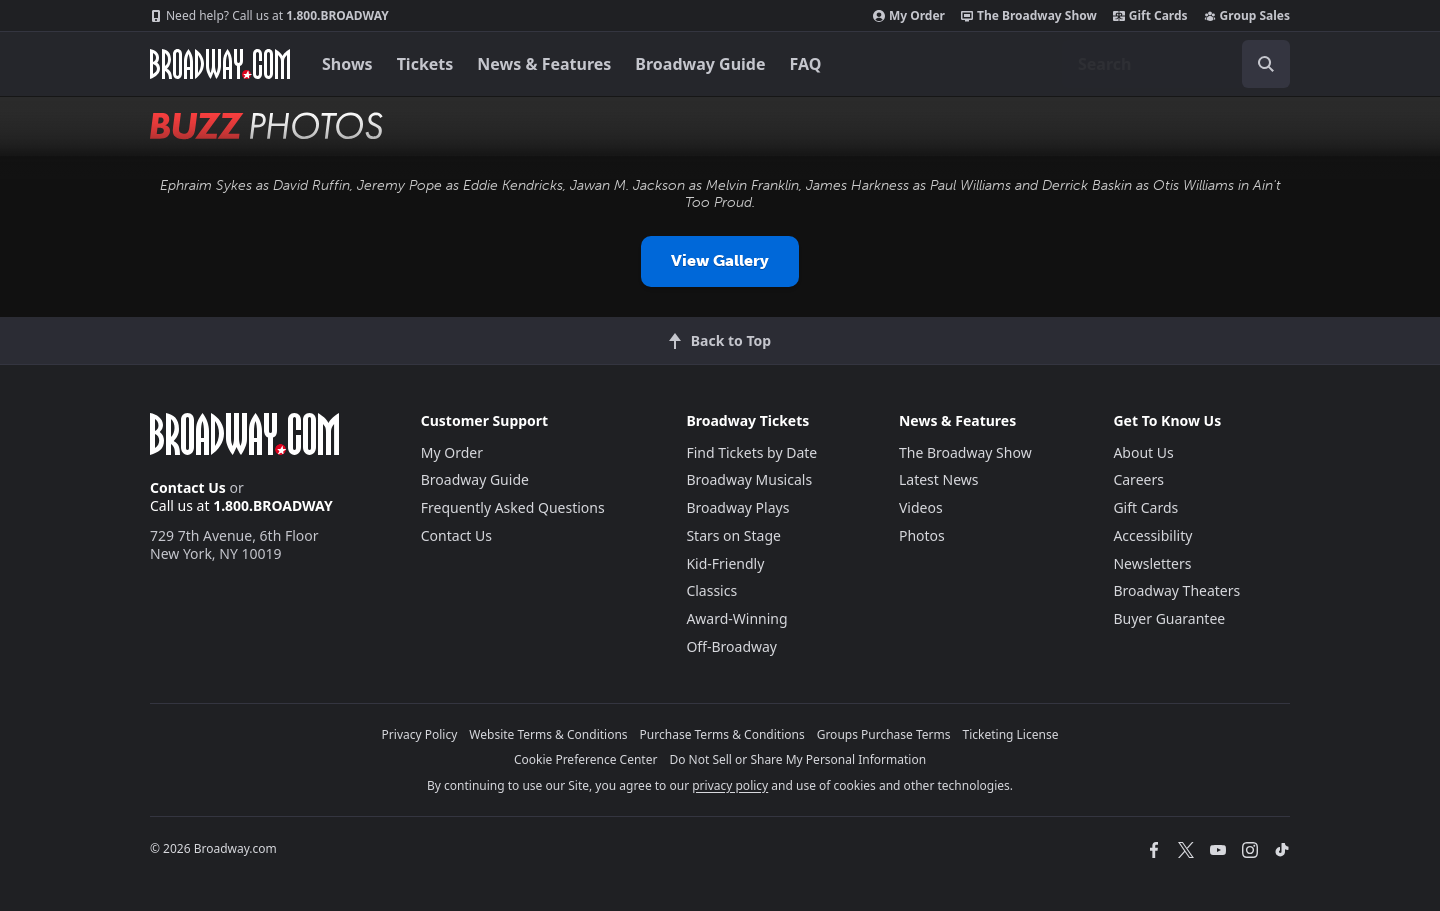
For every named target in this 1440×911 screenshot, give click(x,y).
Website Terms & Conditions (548, 734)
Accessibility (1152, 535)
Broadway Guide (700, 64)
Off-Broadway (731, 646)
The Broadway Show (1029, 16)
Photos (922, 535)
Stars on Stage (733, 535)
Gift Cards (1150, 16)
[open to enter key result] (1266, 64)
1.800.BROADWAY (269, 16)
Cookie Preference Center (586, 759)
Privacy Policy (420, 734)
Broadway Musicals (749, 479)
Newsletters (1152, 563)
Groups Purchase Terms (884, 734)
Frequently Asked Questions (513, 507)
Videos (921, 507)
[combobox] (1176, 64)
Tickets (425, 64)
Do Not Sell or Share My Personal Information (797, 759)
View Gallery (720, 260)
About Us (1143, 452)
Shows (347, 64)
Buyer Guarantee (1169, 618)
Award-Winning (736, 618)
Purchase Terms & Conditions (722, 734)
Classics (711, 590)
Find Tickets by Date (751, 452)
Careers (1138, 479)
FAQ (806, 64)
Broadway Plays (737, 507)
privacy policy (730, 785)
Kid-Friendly (725, 563)
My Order (909, 16)
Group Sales (1247, 16)
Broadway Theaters (1176, 590)
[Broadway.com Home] (220, 64)
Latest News (939, 479)
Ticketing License (1011, 734)
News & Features (544, 64)
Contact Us (188, 487)
